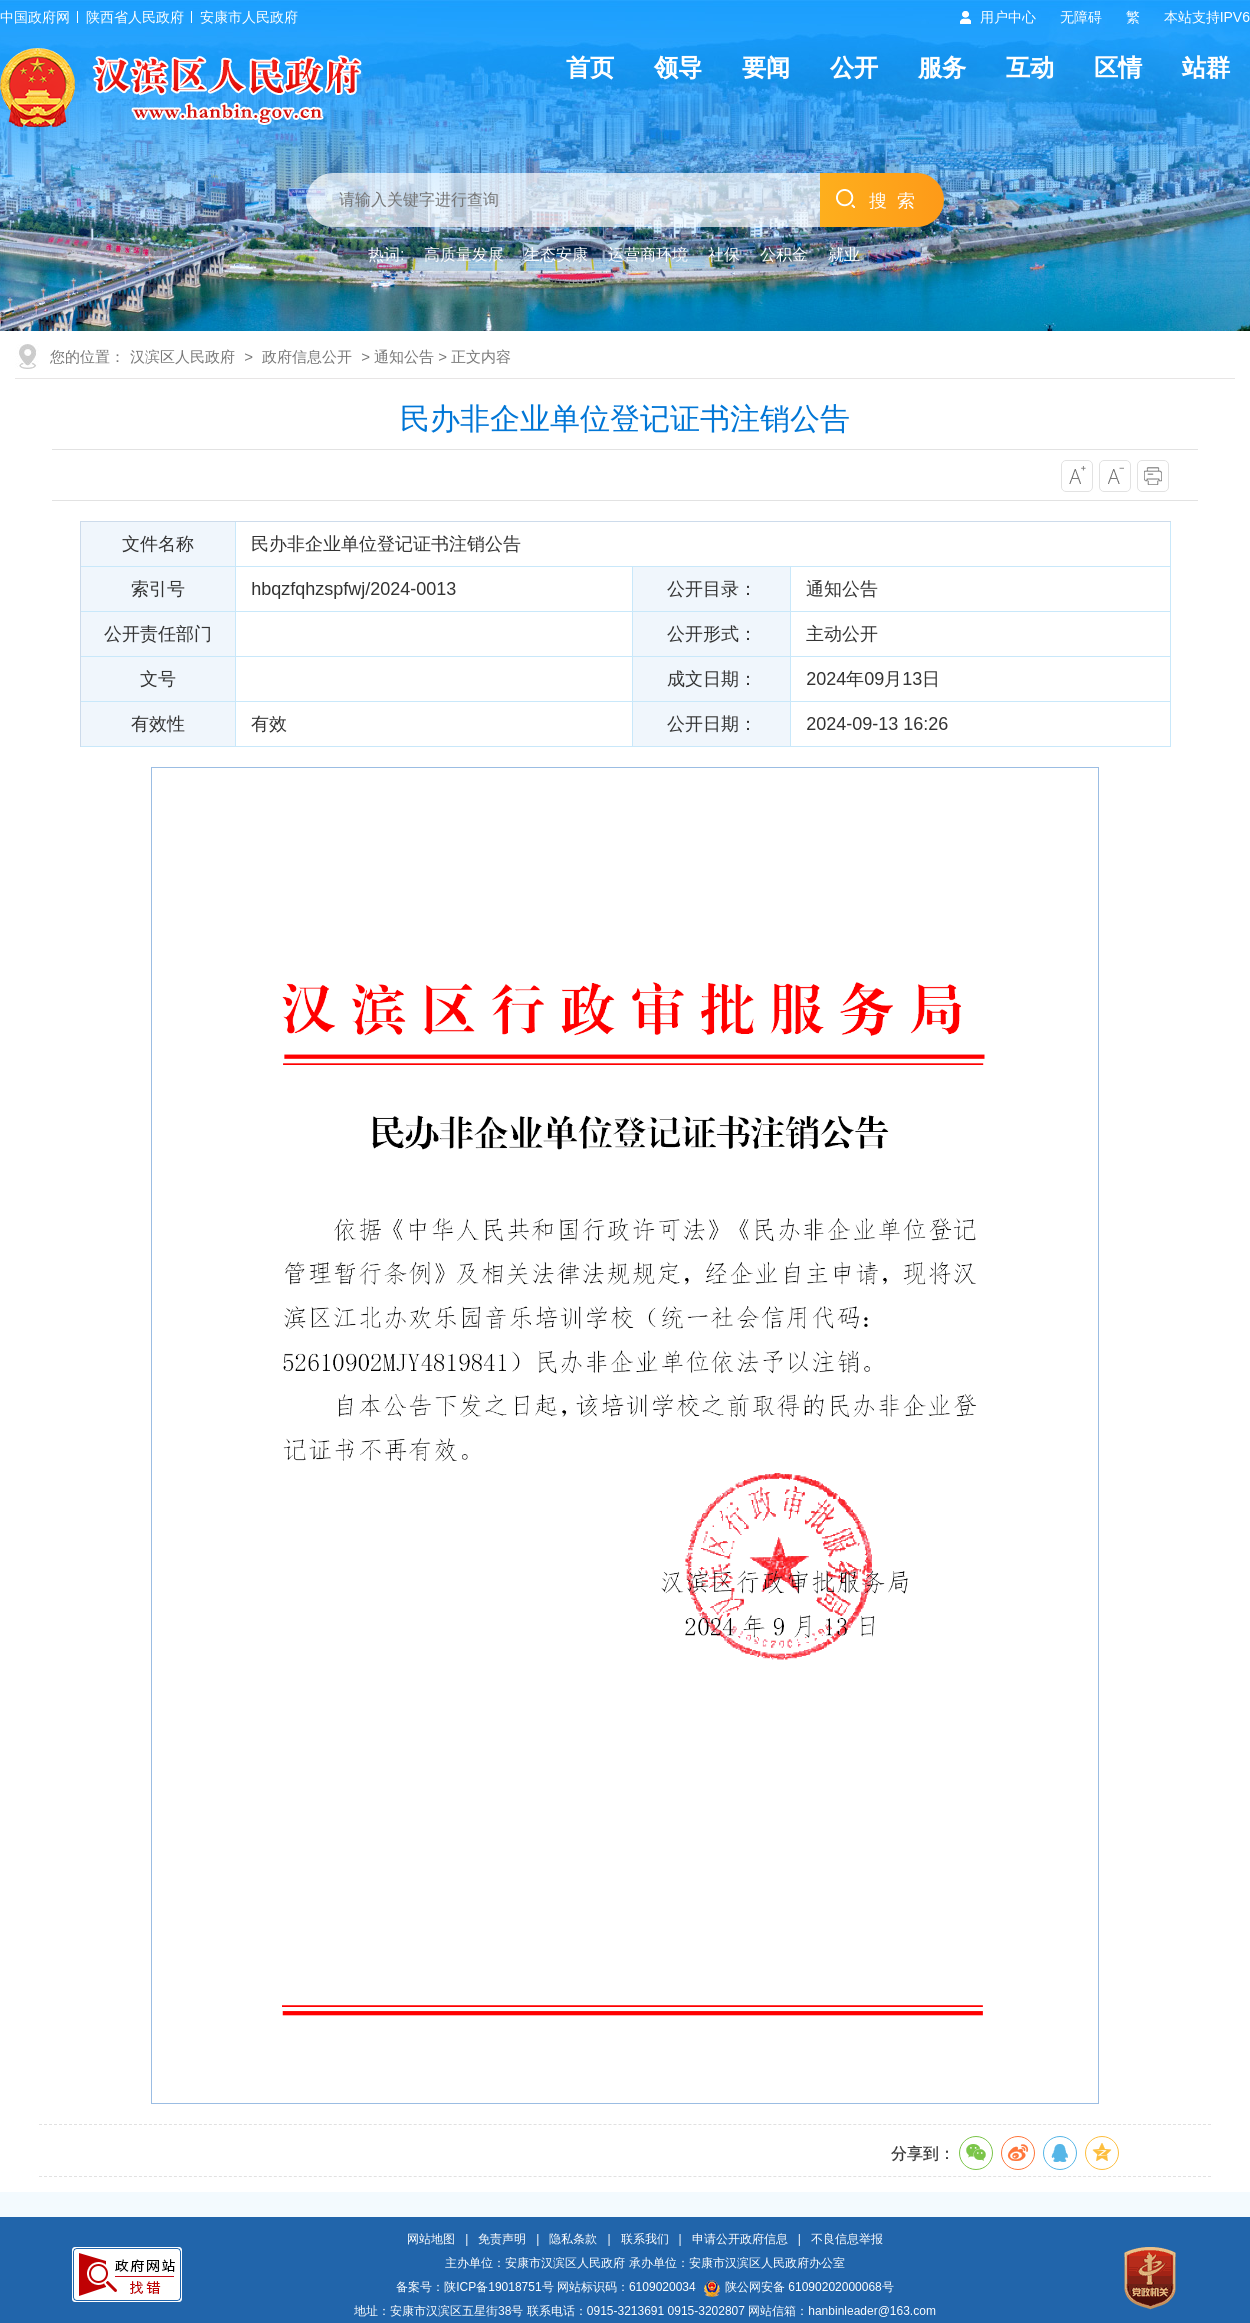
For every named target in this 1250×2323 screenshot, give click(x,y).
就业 (844, 254)
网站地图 (431, 2239)
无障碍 (1081, 17)
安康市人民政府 (249, 17)
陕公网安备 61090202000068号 (799, 2287)
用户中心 (1008, 17)
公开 (854, 67)
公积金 (784, 254)
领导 (678, 67)
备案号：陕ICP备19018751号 (474, 2287)
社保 (724, 254)
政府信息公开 (307, 356)
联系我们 (645, 2239)
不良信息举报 (847, 2239)
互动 (1030, 67)
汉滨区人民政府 (182, 356)
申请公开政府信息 (740, 2239)
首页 (590, 67)
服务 (942, 67)
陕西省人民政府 (135, 17)
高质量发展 (464, 254)
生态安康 (556, 254)
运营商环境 (648, 254)
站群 (1206, 67)
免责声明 (502, 2239)
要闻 (766, 67)
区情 (1118, 67)
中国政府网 (35, 17)
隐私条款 (573, 2239)
